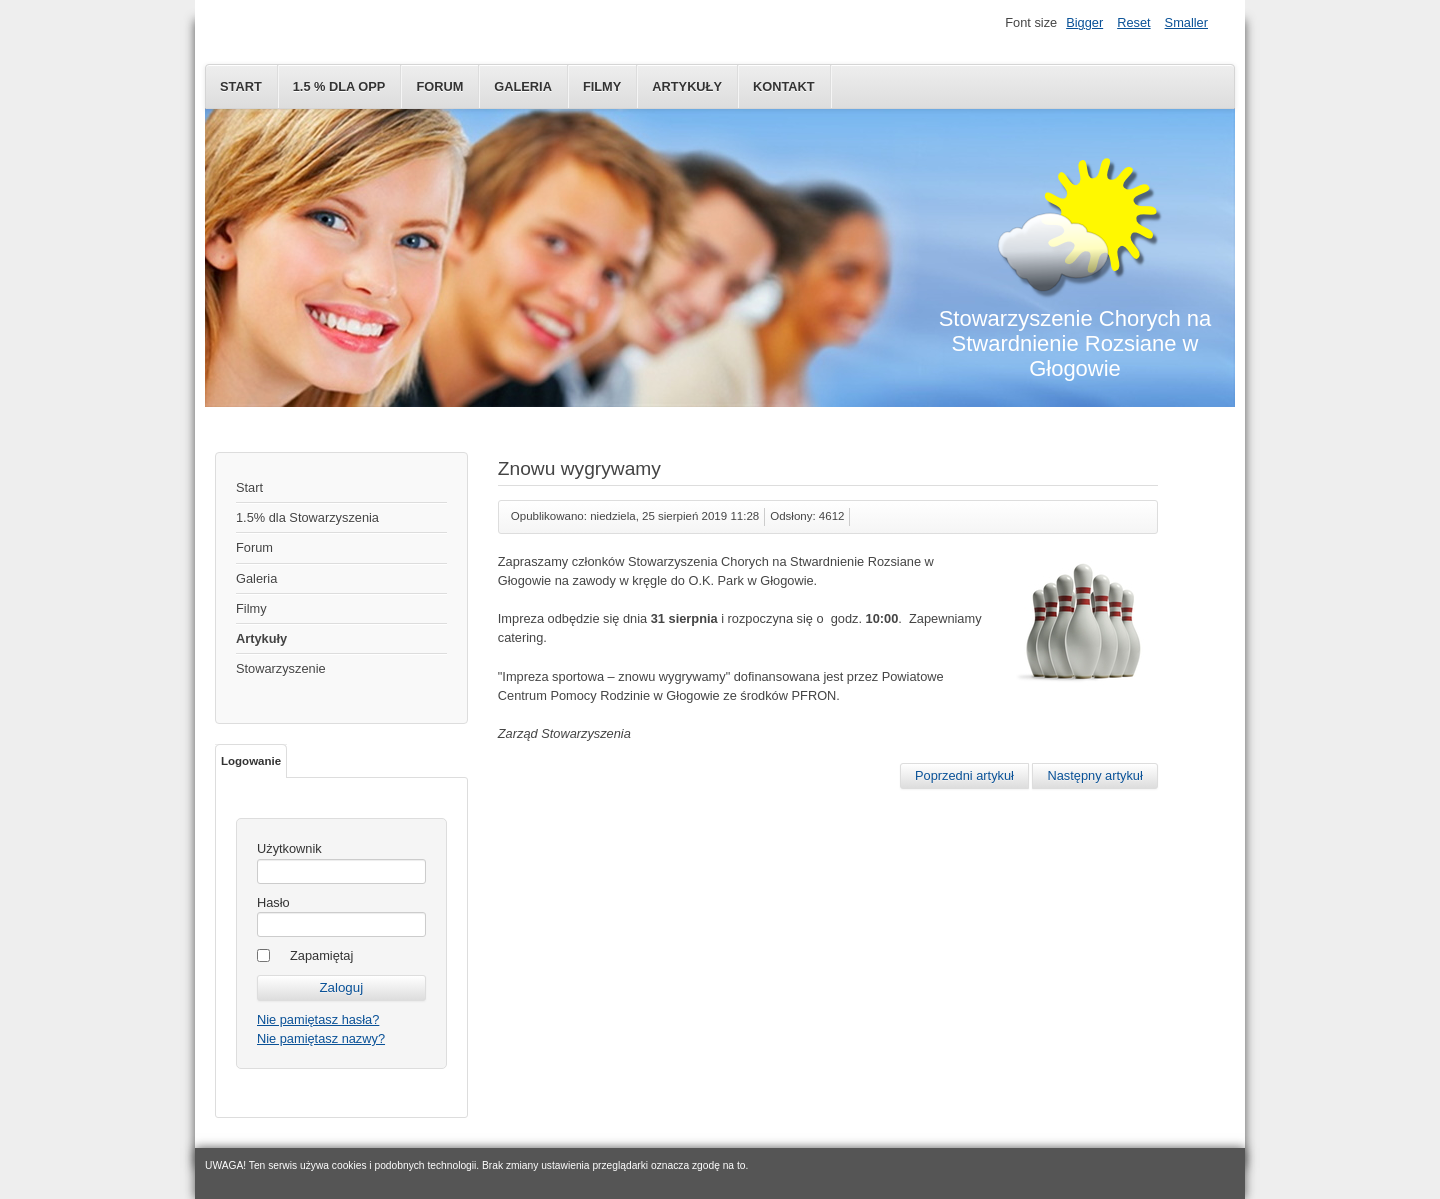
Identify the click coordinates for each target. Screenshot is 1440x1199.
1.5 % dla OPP (339, 86)
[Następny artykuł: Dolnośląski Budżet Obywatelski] (1094, 776)
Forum (439, 86)
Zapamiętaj (321, 955)
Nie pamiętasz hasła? (318, 1019)
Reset (1133, 22)
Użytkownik (289, 848)
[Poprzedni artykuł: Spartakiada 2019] (964, 776)
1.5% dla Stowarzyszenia (307, 517)
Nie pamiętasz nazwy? (321, 1038)
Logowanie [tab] (251, 761)
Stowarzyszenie (281, 668)
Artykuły (687, 86)
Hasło (273, 902)
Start (241, 86)
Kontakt (784, 86)
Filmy (602, 86)
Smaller (1186, 22)
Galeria (523, 86)
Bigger (1084, 22)
